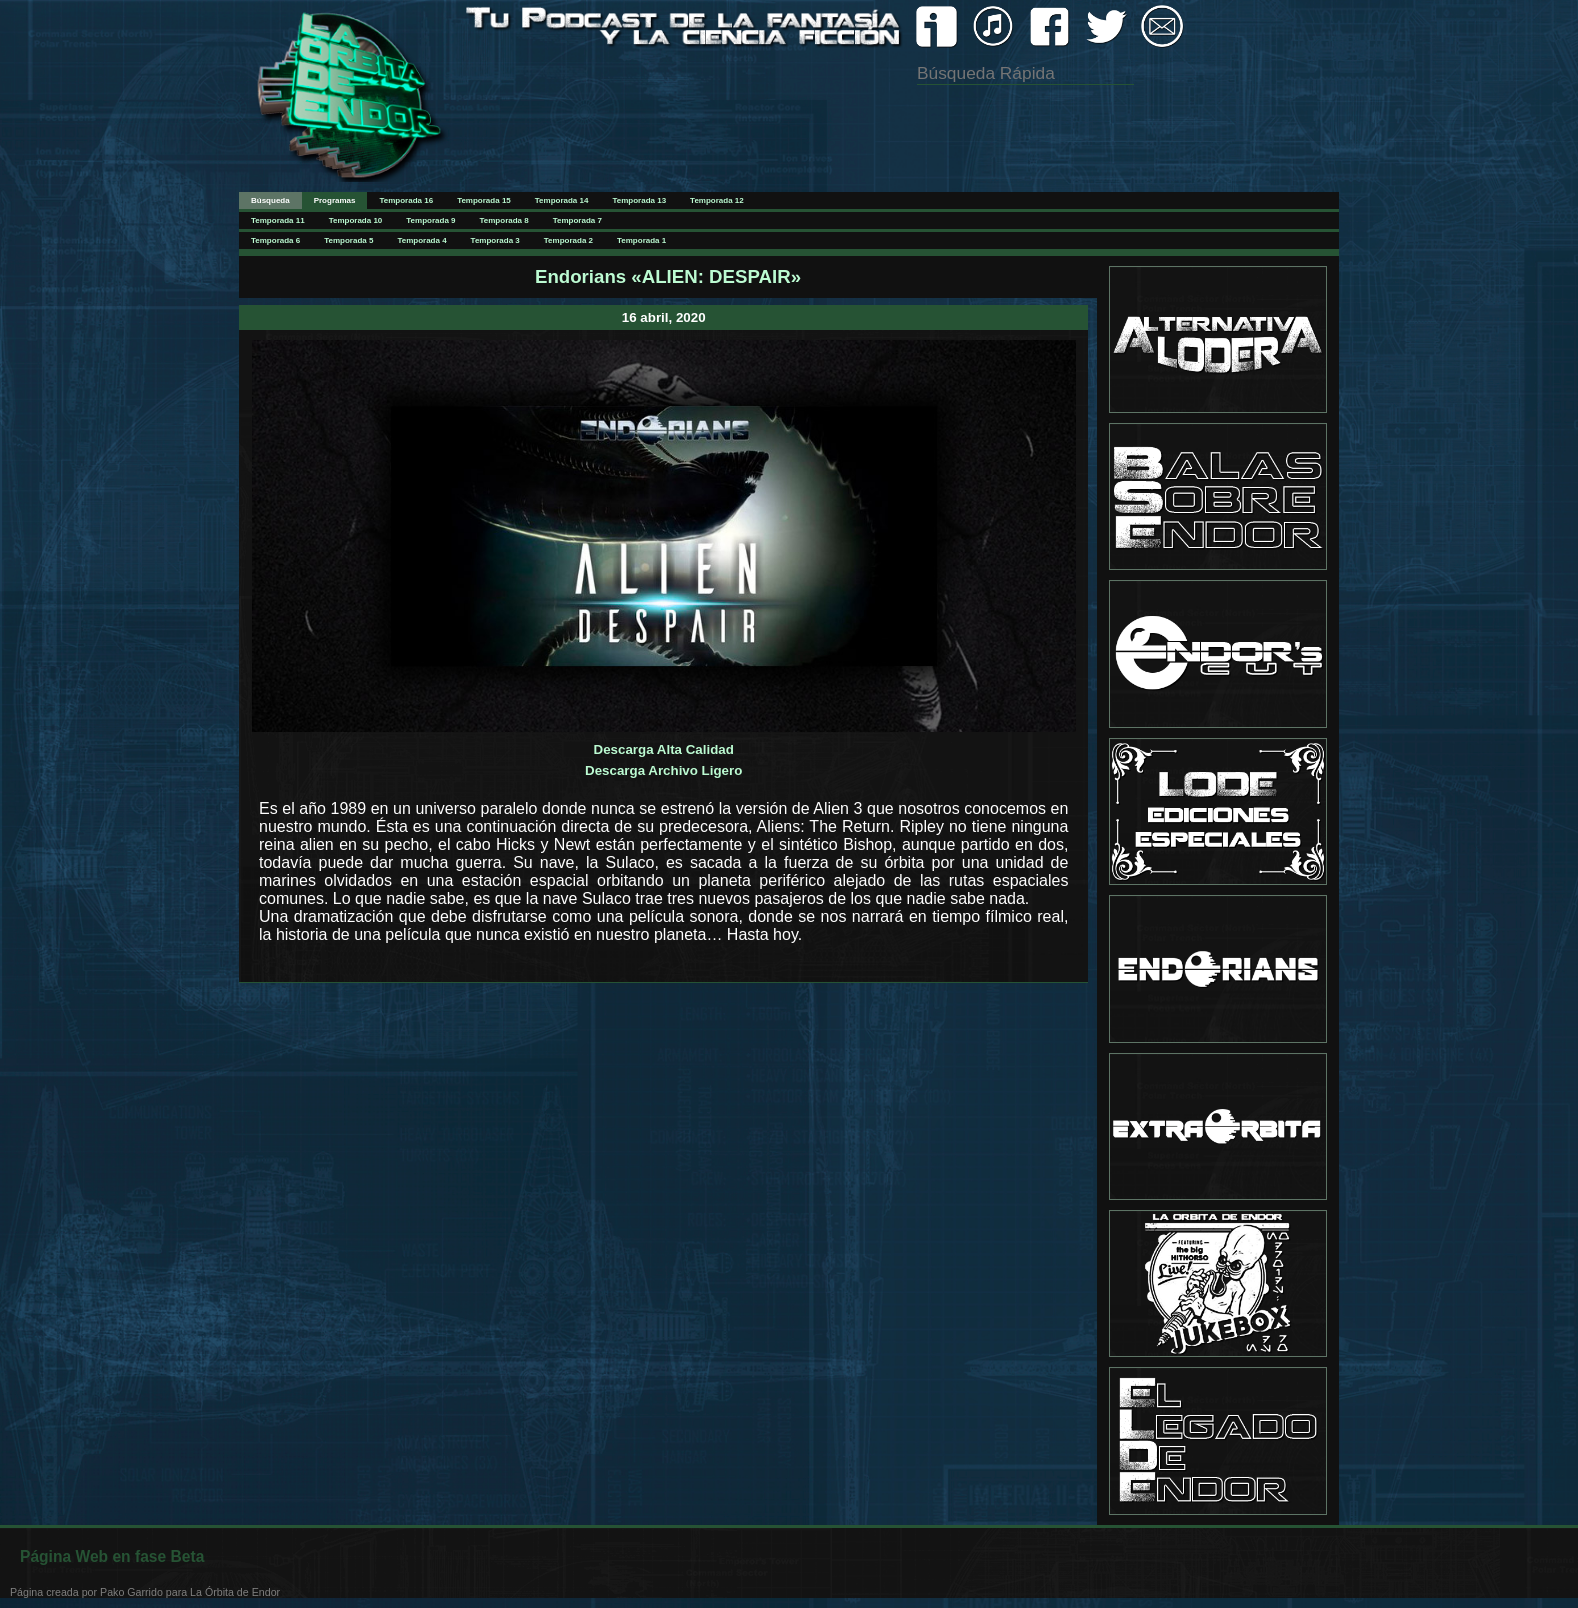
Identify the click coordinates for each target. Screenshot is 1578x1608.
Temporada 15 (484, 200)
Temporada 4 (421, 240)
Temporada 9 (430, 220)
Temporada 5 (348, 240)
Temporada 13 (639, 200)
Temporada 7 (577, 220)
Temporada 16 (406, 200)
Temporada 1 (641, 240)
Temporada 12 (717, 200)
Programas (335, 200)
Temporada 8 (504, 220)
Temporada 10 (356, 220)
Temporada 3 (495, 240)
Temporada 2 (568, 240)
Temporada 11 (278, 220)
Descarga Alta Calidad (664, 749)
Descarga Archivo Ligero (663, 770)
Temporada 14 (562, 200)
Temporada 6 (275, 240)
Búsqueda (270, 200)
